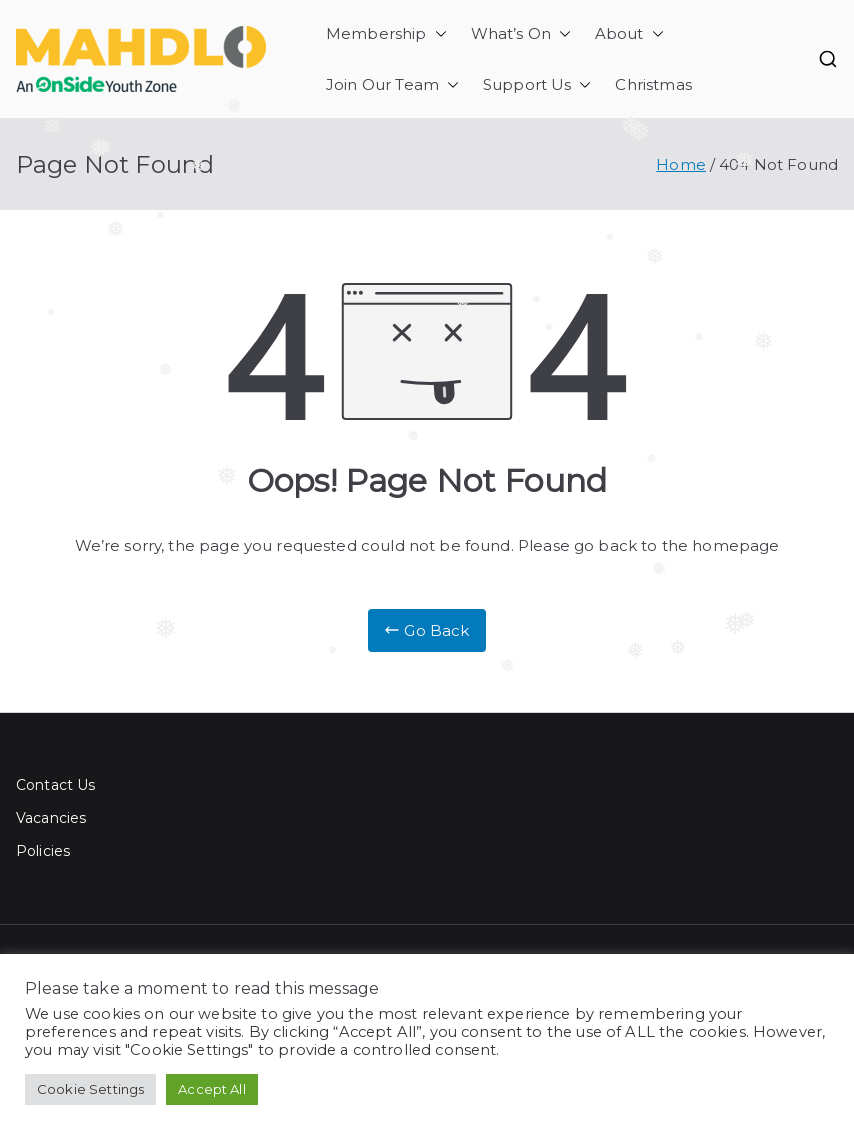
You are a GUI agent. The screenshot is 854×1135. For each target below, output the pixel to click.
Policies (43, 851)
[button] (437, 33)
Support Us (537, 84)
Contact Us (56, 785)
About (629, 33)
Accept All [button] (212, 1089)
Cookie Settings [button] (90, 1089)
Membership (386, 33)
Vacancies (51, 818)
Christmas (653, 84)
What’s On (521, 33)
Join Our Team (392, 84)
